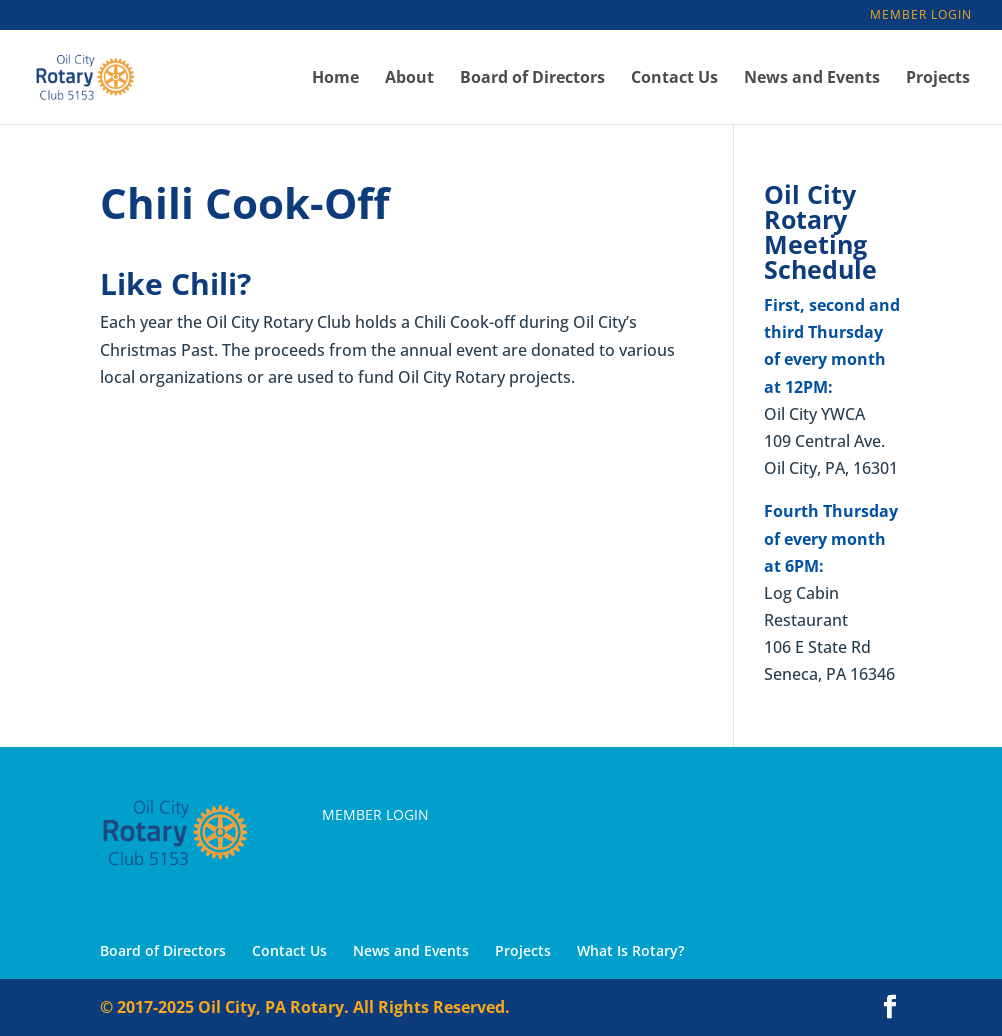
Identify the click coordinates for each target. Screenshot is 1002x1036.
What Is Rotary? (630, 950)
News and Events (812, 79)
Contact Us (674, 79)
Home (335, 79)
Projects (938, 79)
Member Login (921, 16)
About (409, 79)
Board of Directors (532, 79)
